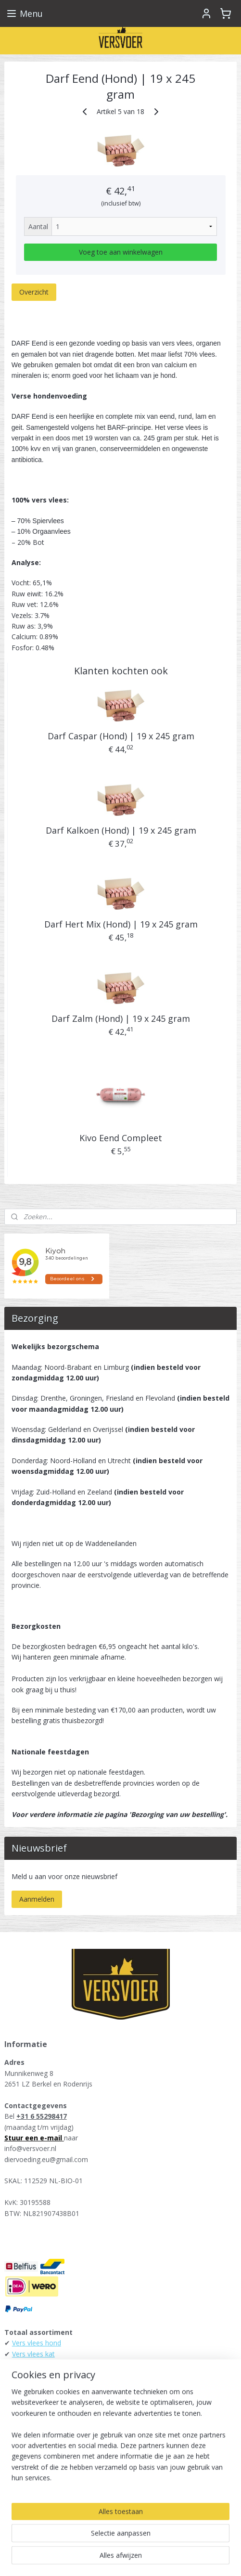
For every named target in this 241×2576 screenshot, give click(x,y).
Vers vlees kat (33, 2353)
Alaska (22, 2396)
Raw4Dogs (29, 2461)
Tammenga (30, 2429)
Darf (19, 2407)
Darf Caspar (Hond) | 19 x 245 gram (121, 736)
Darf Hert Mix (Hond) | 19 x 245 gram (121, 924)
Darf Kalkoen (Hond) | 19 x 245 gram (121, 830)
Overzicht (34, 291)
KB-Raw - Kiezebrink (43, 2450)
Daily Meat (29, 2440)
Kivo (18, 2418)
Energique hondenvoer (47, 2364)
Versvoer (24, 2492)
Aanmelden (36, 1899)
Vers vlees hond (36, 2342)
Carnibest (26, 2472)
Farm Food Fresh (39, 2375)
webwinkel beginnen (155, 2542)
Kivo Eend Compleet (120, 1138)
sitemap (98, 2542)
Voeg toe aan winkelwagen (121, 252)
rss (118, 2542)
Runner (23, 2386)
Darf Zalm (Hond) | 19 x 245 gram (120, 1018)
